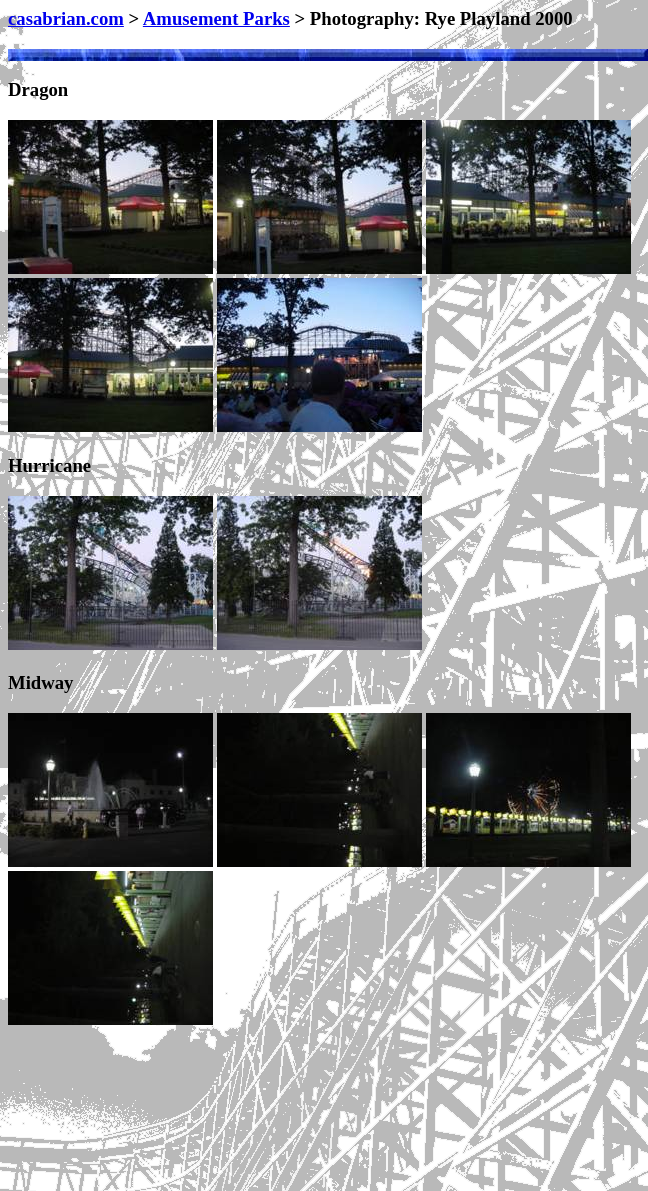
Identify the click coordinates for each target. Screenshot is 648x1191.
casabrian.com (66, 18)
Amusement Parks (216, 18)
